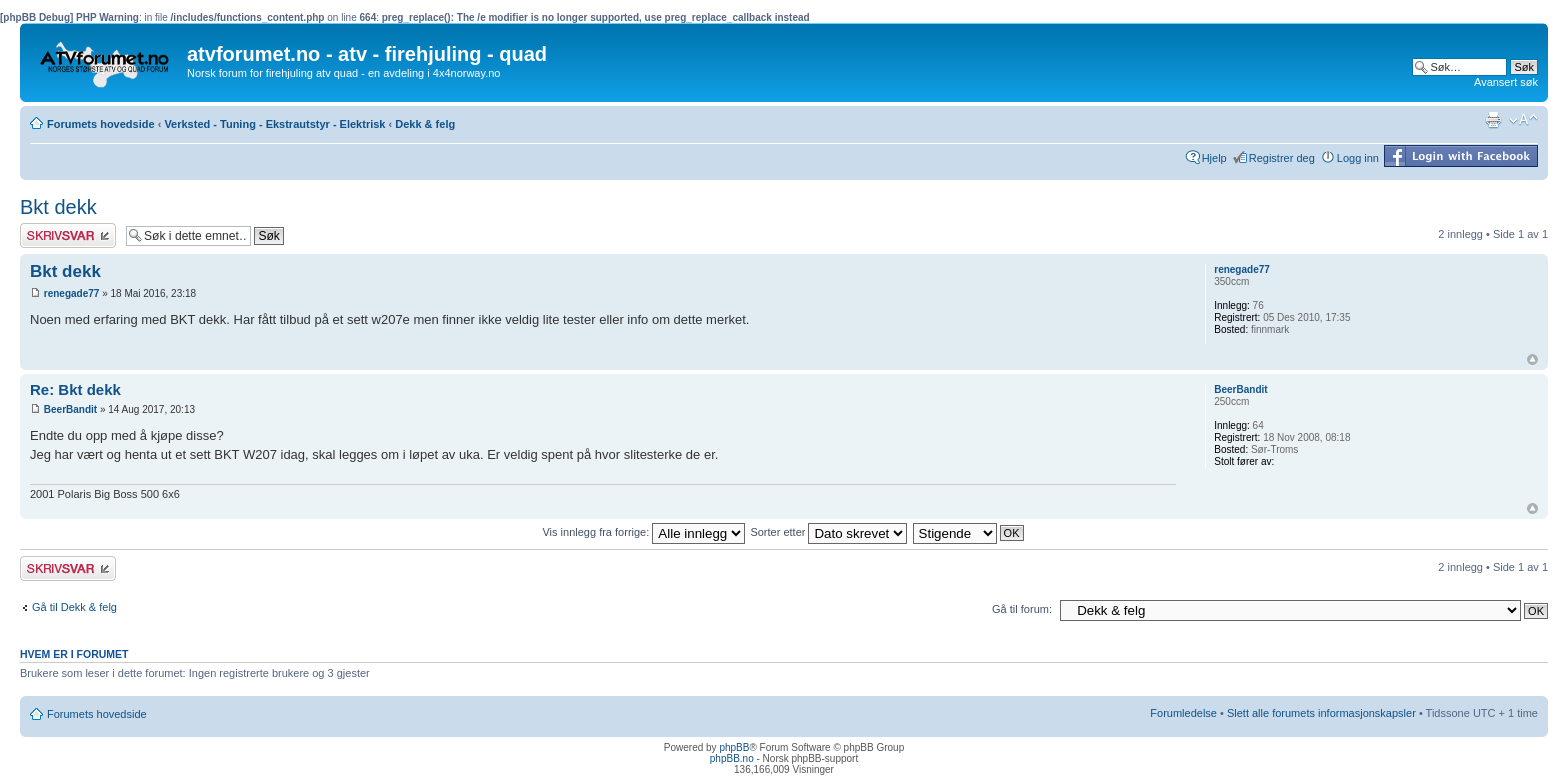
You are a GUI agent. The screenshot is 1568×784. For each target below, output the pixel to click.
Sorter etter (828, 532)
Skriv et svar (68, 235)
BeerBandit (70, 409)
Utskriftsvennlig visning (1493, 120)
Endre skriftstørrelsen (1523, 120)
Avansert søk (1506, 82)
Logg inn (1358, 158)
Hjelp (1214, 158)
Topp (1532, 359)
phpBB (734, 747)
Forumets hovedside (101, 124)
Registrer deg (1282, 158)
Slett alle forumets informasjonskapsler (1321, 713)
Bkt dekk (58, 207)
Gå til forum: (1022, 609)
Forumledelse (1183, 713)
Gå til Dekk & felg (74, 607)
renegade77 (72, 293)
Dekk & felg (425, 124)
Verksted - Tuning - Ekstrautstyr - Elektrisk (274, 124)
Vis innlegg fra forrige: (643, 532)
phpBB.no (732, 758)
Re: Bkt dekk (75, 389)
